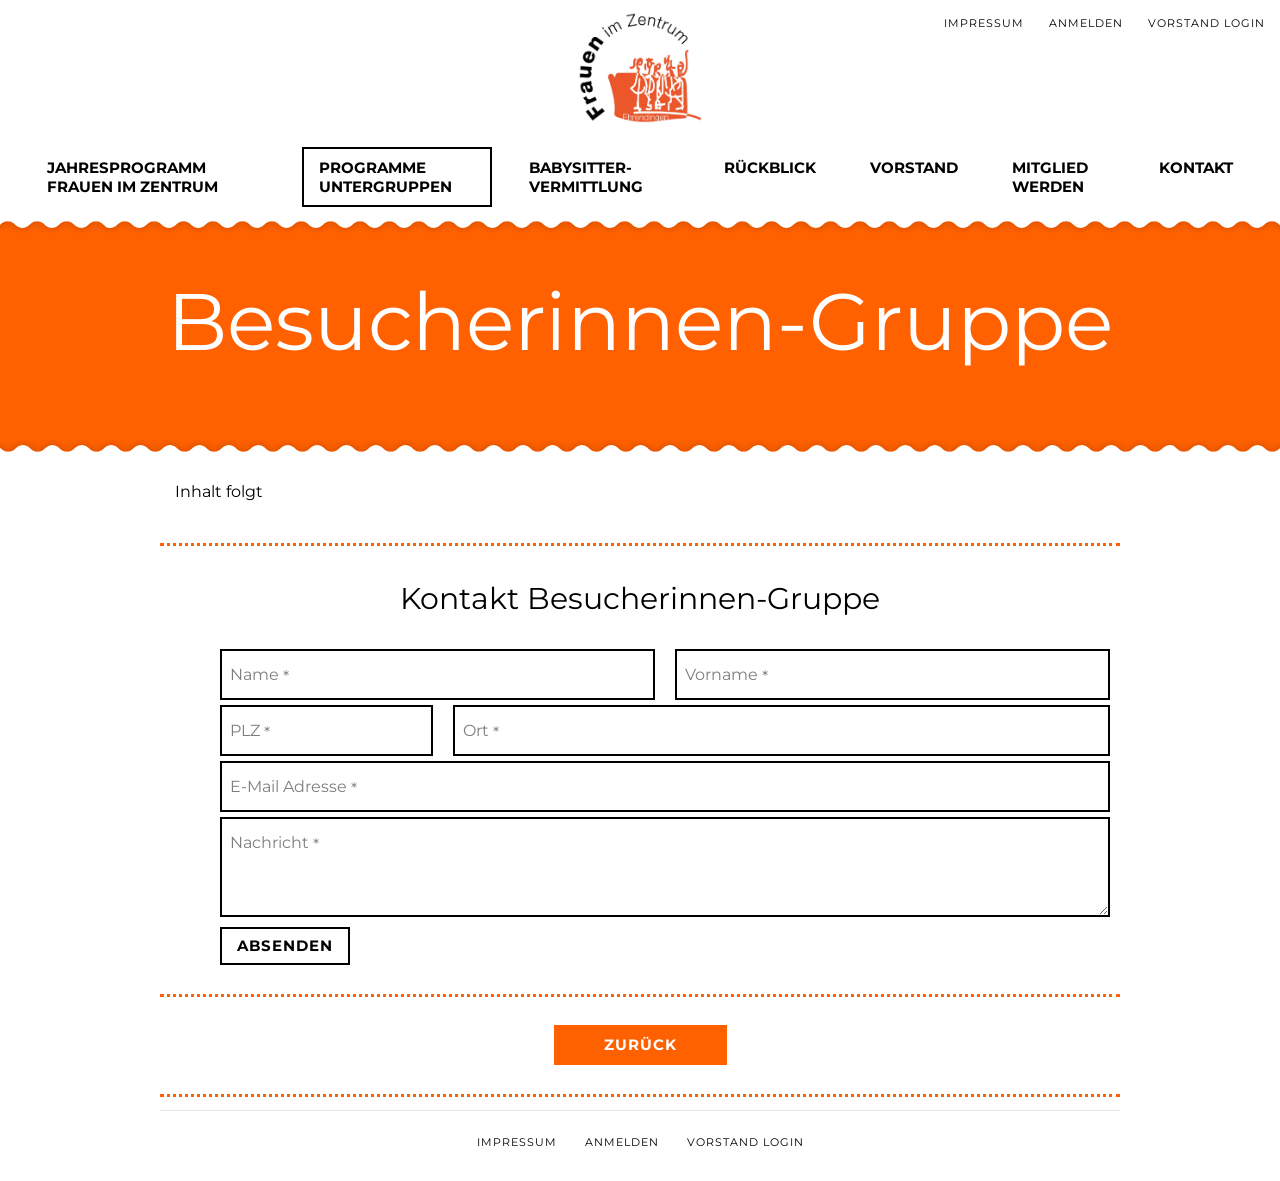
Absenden (285, 945)
